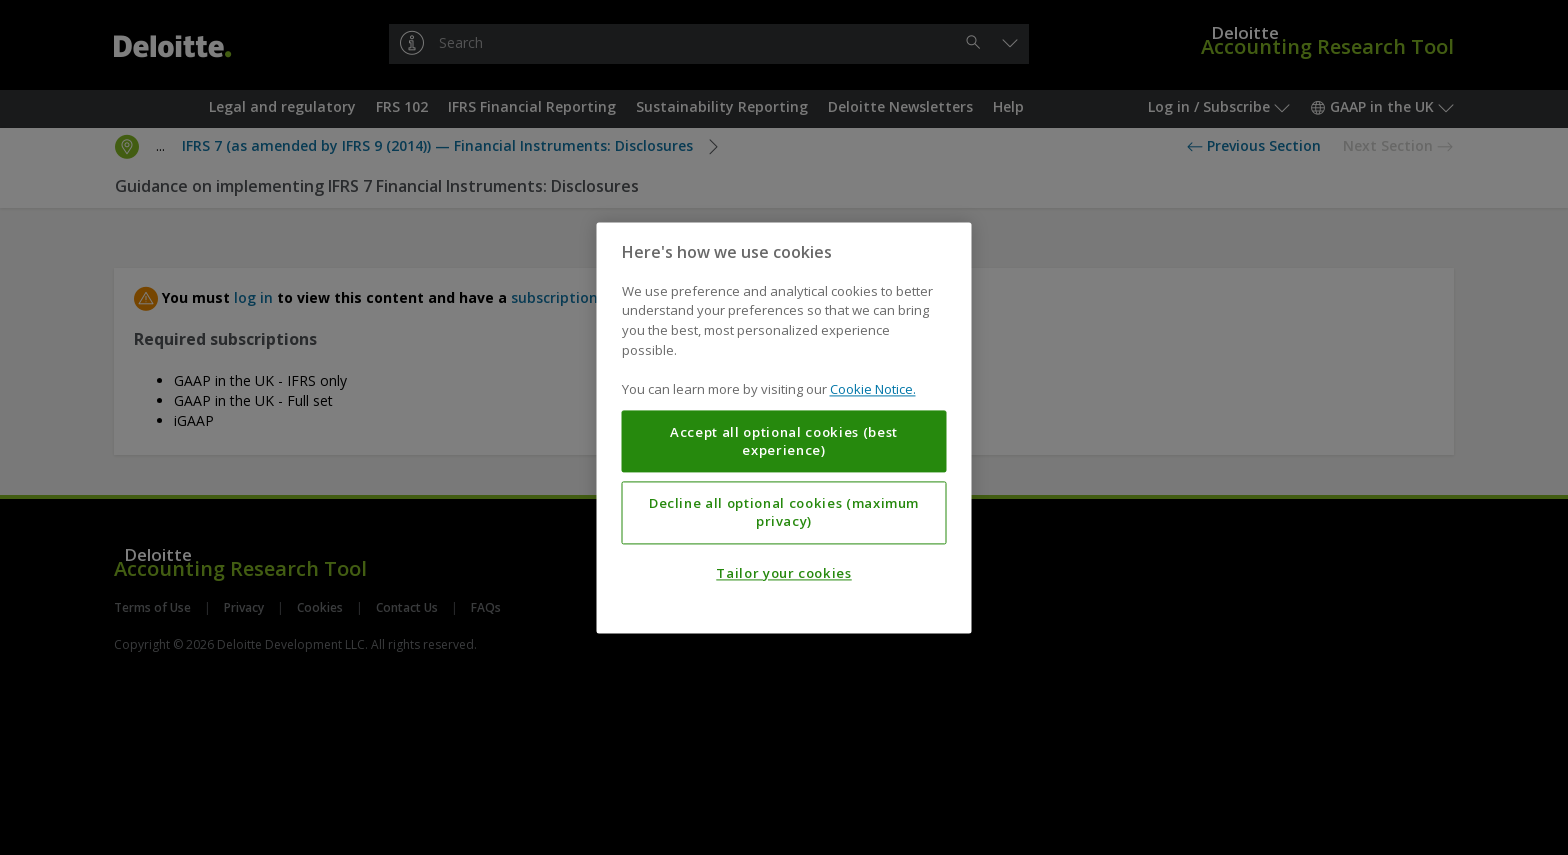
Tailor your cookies (783, 573)
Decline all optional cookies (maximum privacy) (784, 512)
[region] (784, 427)
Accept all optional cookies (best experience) (784, 441)
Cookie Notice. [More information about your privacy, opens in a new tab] (873, 389)
